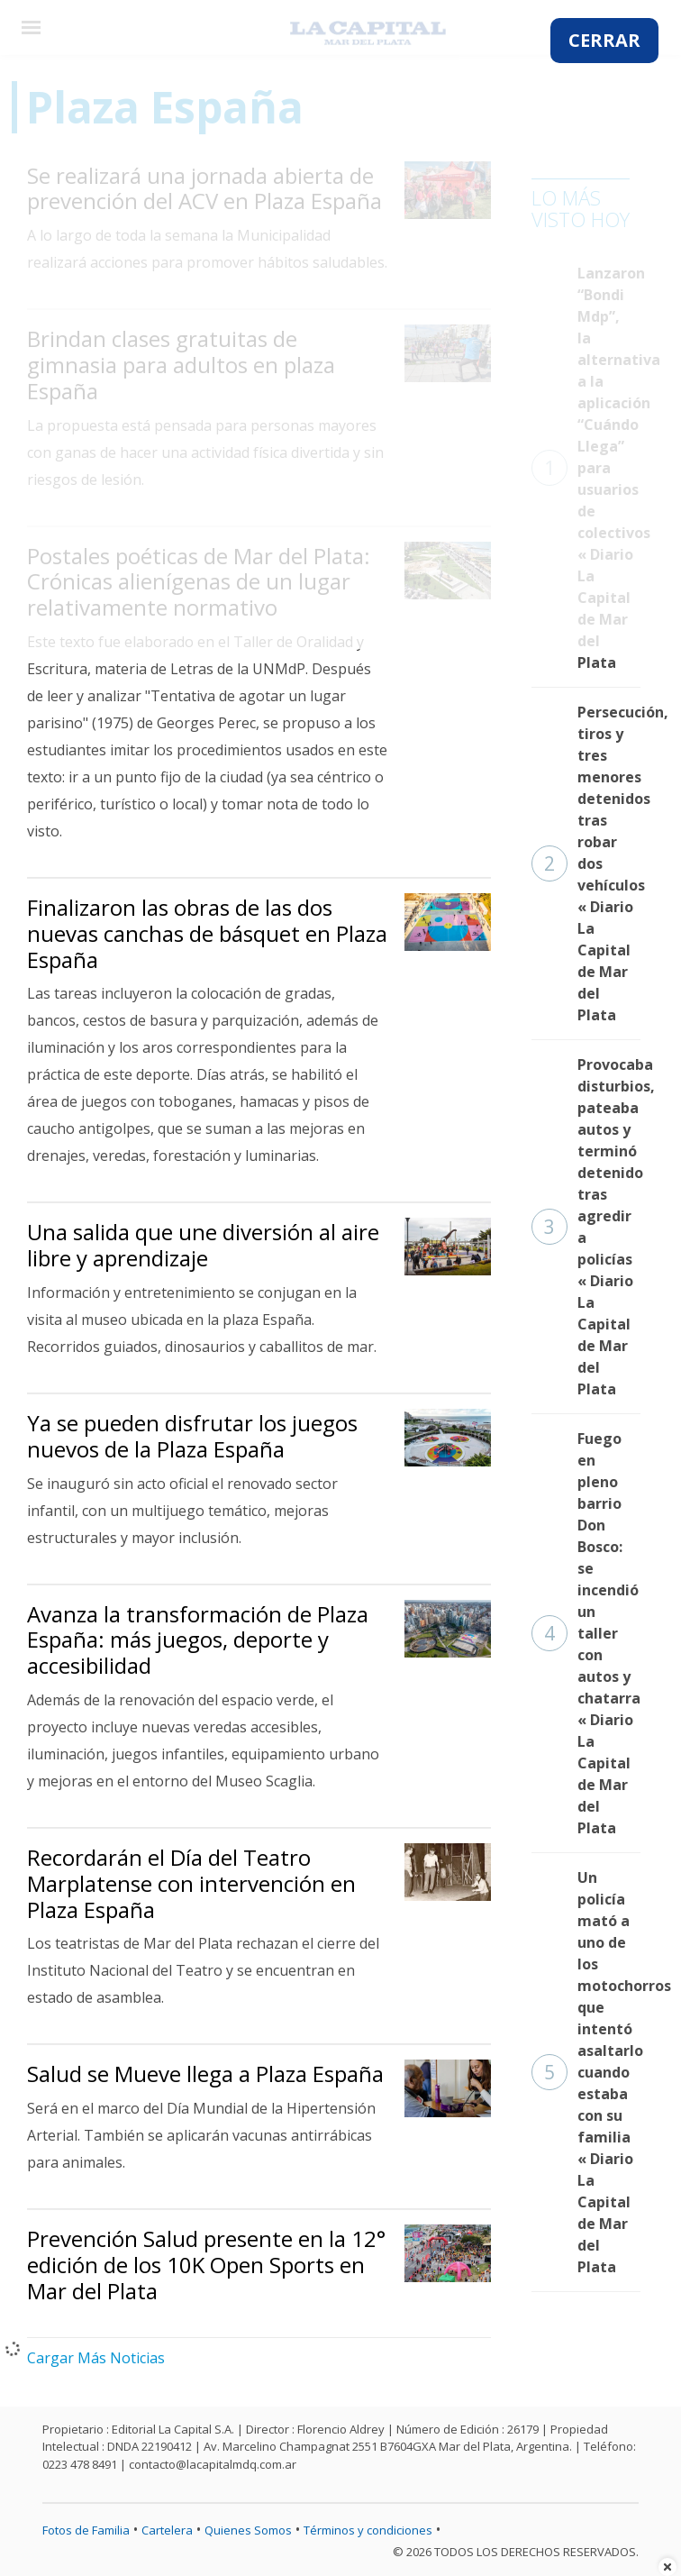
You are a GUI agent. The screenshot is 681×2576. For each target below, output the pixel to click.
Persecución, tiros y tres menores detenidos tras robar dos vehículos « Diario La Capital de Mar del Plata (586, 863)
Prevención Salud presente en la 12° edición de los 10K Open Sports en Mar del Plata (206, 2265)
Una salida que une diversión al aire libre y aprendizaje (203, 1245)
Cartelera (167, 2530)
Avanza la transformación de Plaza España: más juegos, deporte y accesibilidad (197, 1640)
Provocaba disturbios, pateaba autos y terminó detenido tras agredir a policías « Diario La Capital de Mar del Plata (586, 1227)
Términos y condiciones (368, 2530)
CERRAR (604, 40)
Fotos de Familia (86, 2530)
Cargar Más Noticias (96, 2358)
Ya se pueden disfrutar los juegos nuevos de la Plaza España (192, 1436)
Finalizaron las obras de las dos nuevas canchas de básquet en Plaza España (207, 933)
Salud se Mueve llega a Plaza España (205, 2073)
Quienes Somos (248, 2530)
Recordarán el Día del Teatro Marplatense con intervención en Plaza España (191, 1883)
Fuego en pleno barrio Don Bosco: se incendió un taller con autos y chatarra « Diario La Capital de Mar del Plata (585, 1633)
